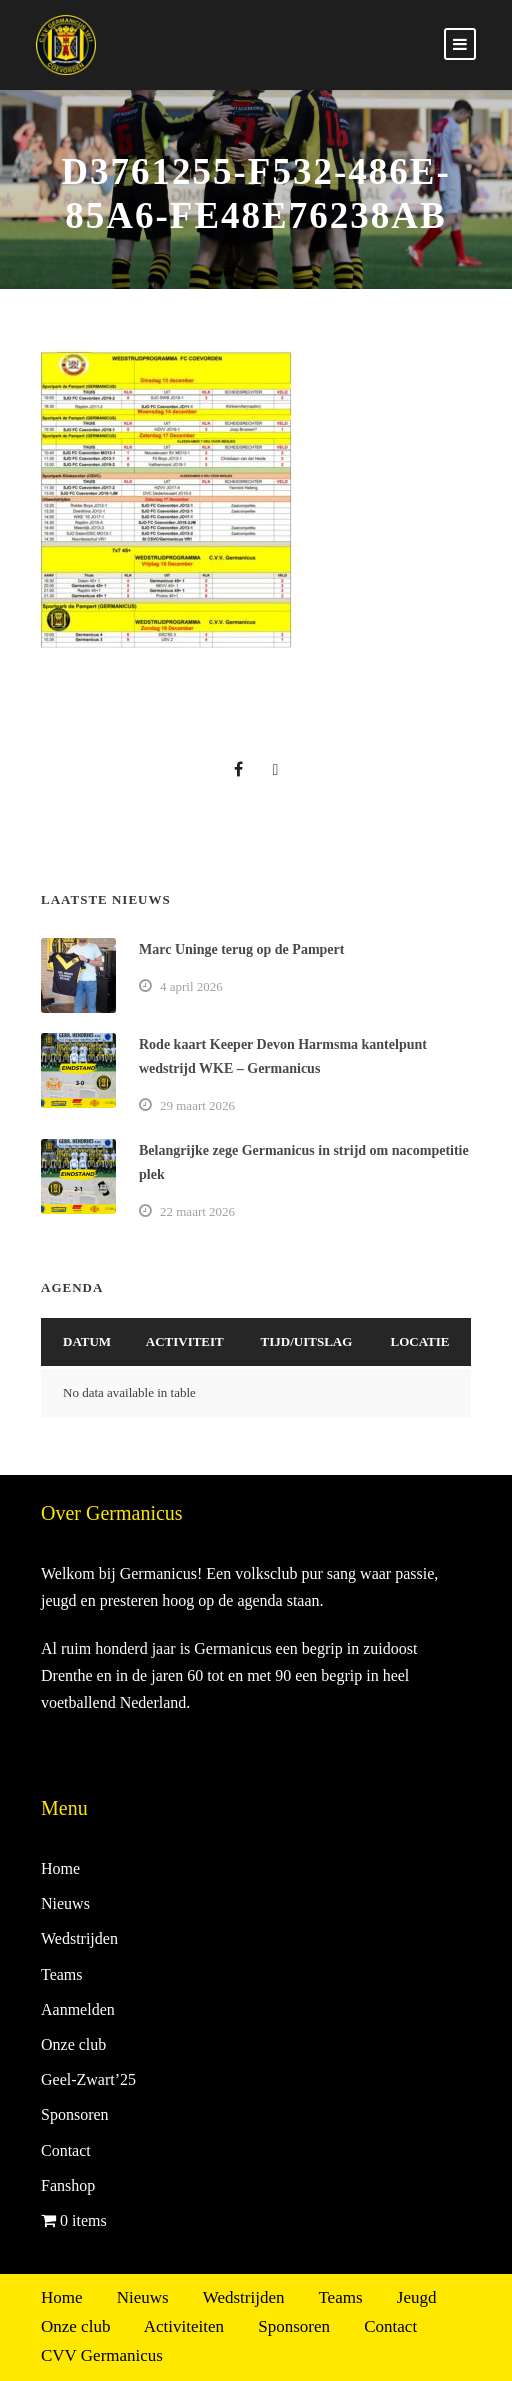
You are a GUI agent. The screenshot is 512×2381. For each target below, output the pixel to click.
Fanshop (68, 2185)
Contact (66, 2150)
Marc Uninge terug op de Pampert (241, 949)
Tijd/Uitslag (307, 1341)
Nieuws (65, 1903)
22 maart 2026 (197, 1211)
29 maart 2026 (197, 1105)
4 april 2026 (191, 986)
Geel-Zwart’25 (88, 2079)
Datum (87, 1341)
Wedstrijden (79, 1938)
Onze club (73, 2044)
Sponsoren (75, 2114)
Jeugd (417, 2297)
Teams (62, 1974)
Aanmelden (78, 2009)
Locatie (420, 1341)
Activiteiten (184, 2326)
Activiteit (185, 1341)
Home (60, 1868)
